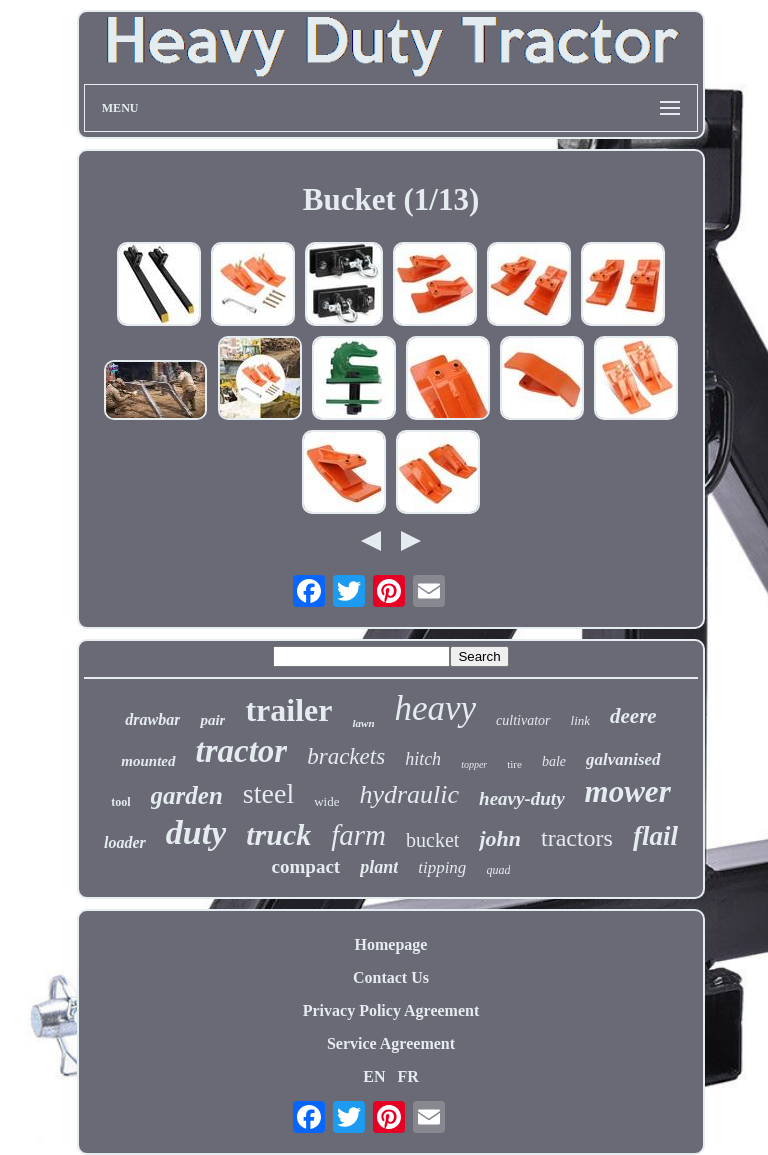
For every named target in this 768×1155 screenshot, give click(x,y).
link (581, 720)
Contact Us (391, 977)
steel (268, 793)
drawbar (152, 719)
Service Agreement (391, 1043)
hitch (423, 759)
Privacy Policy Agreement (391, 1010)
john (500, 838)
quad (498, 870)
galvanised (623, 759)
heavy (436, 708)
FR (407, 1076)
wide (326, 801)
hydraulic (409, 794)
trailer (288, 710)
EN (374, 1076)
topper (474, 764)
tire (514, 764)
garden (187, 795)
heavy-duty (521, 798)
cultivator (523, 720)
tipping (442, 867)
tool (120, 802)
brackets (346, 756)
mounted (148, 761)
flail (655, 836)
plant (379, 867)
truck (278, 834)
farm (358, 835)
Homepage (391, 944)
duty (196, 832)
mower (628, 791)
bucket (432, 840)
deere (633, 716)
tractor (242, 751)
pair (212, 720)
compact (306, 866)
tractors (577, 838)
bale (554, 761)
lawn (363, 723)
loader (125, 842)
